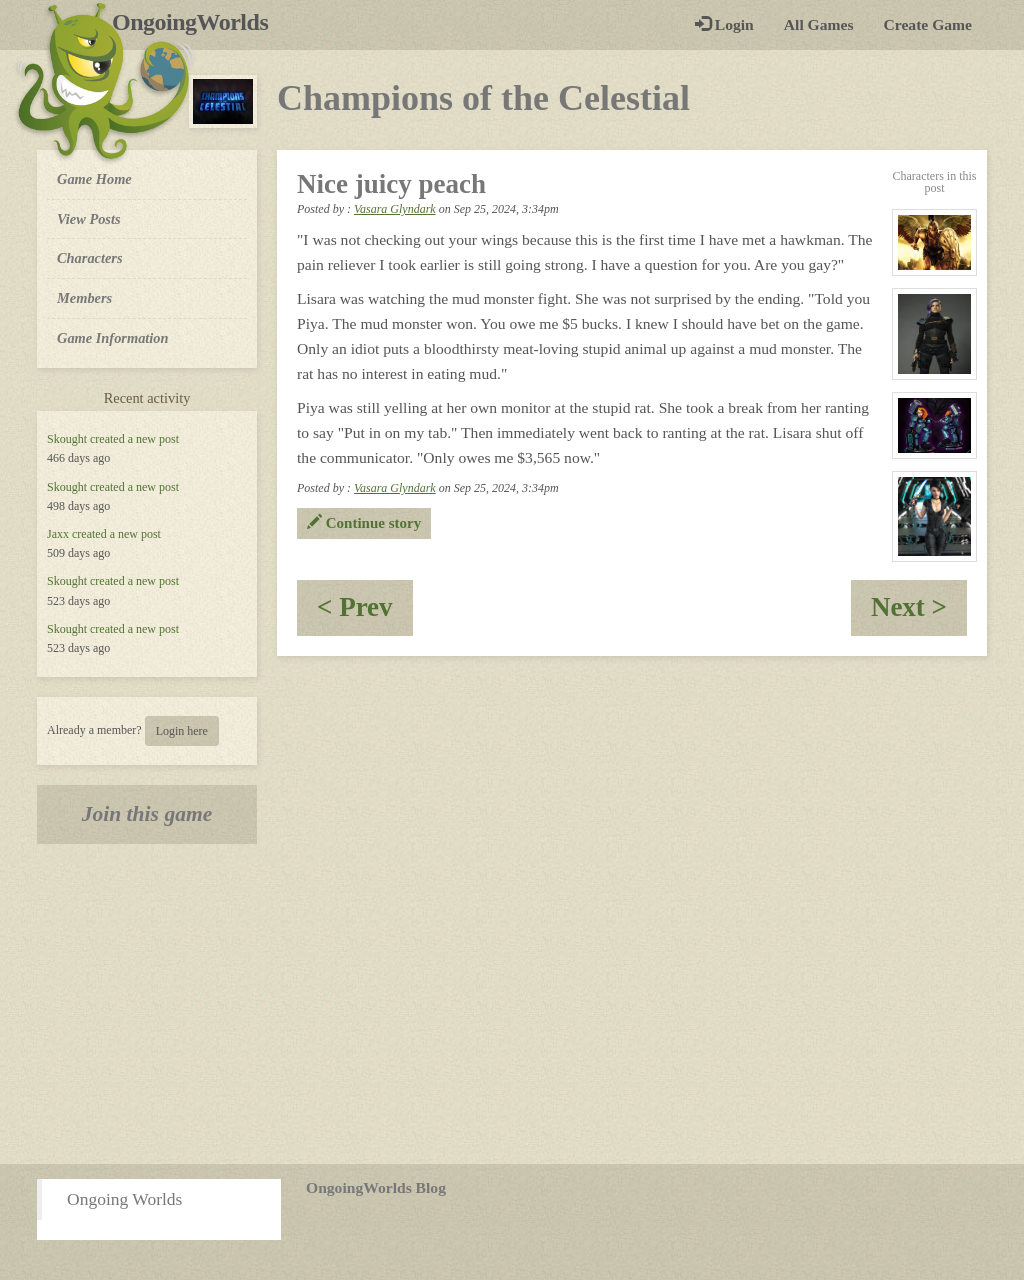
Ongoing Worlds (124, 1199)
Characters (89, 257)
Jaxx (58, 534)
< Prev (365, 613)
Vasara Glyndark (395, 209)
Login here (182, 731)
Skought (67, 439)
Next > (919, 613)
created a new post (134, 439)
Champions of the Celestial (483, 98)
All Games (819, 24)
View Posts (89, 219)
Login (724, 24)
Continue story (364, 523)
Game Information (113, 338)
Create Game (928, 24)
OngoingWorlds (197, 22)
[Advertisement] (512, 1004)
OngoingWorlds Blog (376, 1187)
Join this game (147, 814)
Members (84, 298)
